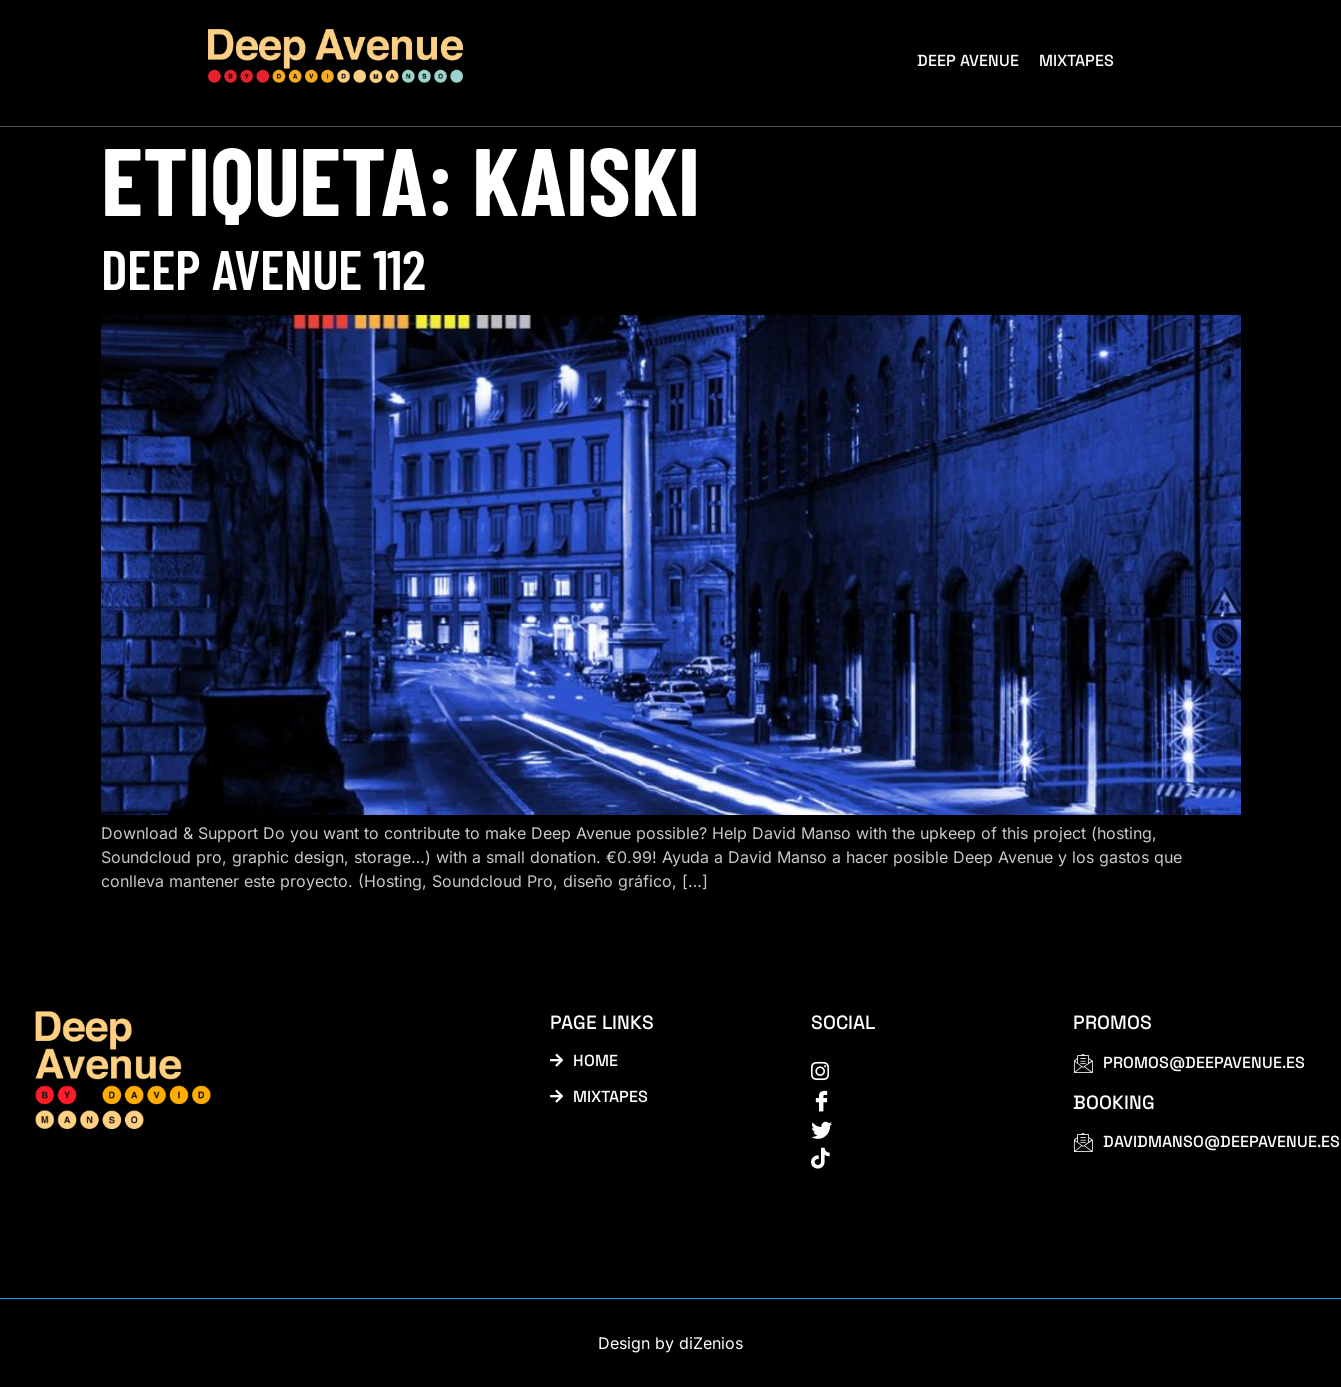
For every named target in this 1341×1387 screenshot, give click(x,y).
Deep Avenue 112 (263, 267)
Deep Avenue (968, 60)
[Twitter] (919, 1128)
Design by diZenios (670, 1343)
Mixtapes (1076, 60)
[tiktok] (919, 1157)
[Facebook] (919, 1099)
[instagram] (919, 1070)
